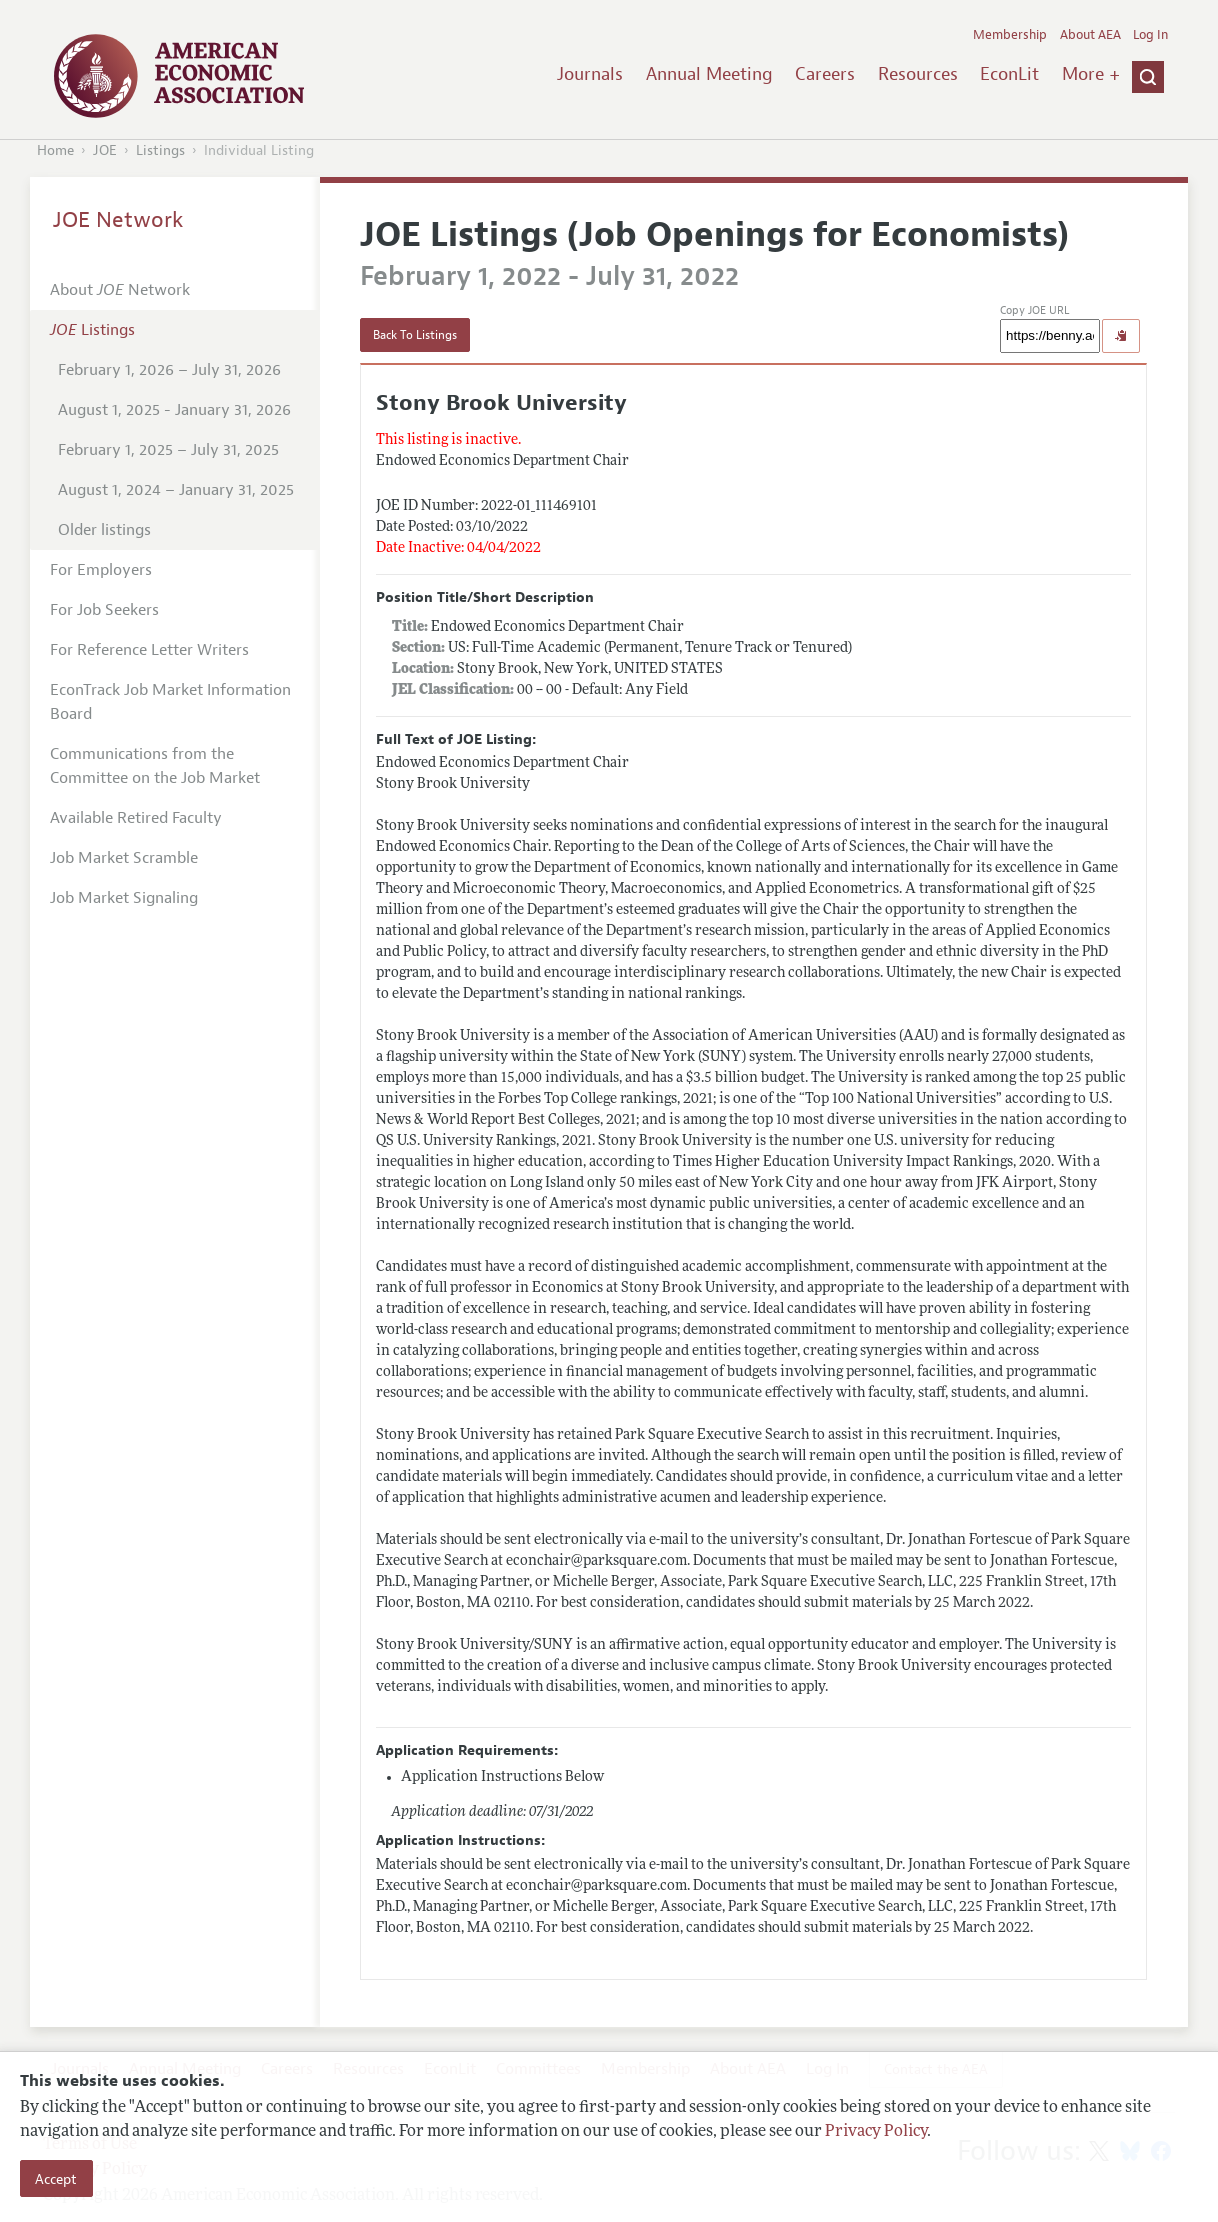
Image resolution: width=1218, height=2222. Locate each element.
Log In (1150, 35)
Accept (56, 2179)
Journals (590, 74)
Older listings (104, 530)
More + (1091, 74)
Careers (825, 74)
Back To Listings (415, 335)
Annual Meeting (709, 74)
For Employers (101, 570)
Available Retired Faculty (136, 818)
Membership (1010, 35)
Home (55, 150)
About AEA (1090, 35)
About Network (120, 290)
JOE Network (118, 220)
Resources (918, 74)
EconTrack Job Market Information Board (170, 702)
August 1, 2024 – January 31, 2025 (176, 490)
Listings (160, 150)
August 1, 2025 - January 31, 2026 (174, 410)
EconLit (1009, 74)
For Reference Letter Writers (149, 650)
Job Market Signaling (124, 898)
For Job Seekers (104, 610)
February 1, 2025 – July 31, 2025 (168, 450)
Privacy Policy (876, 2132)
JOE (105, 150)
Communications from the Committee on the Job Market (155, 766)
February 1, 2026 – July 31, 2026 (169, 370)
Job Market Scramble (124, 858)
